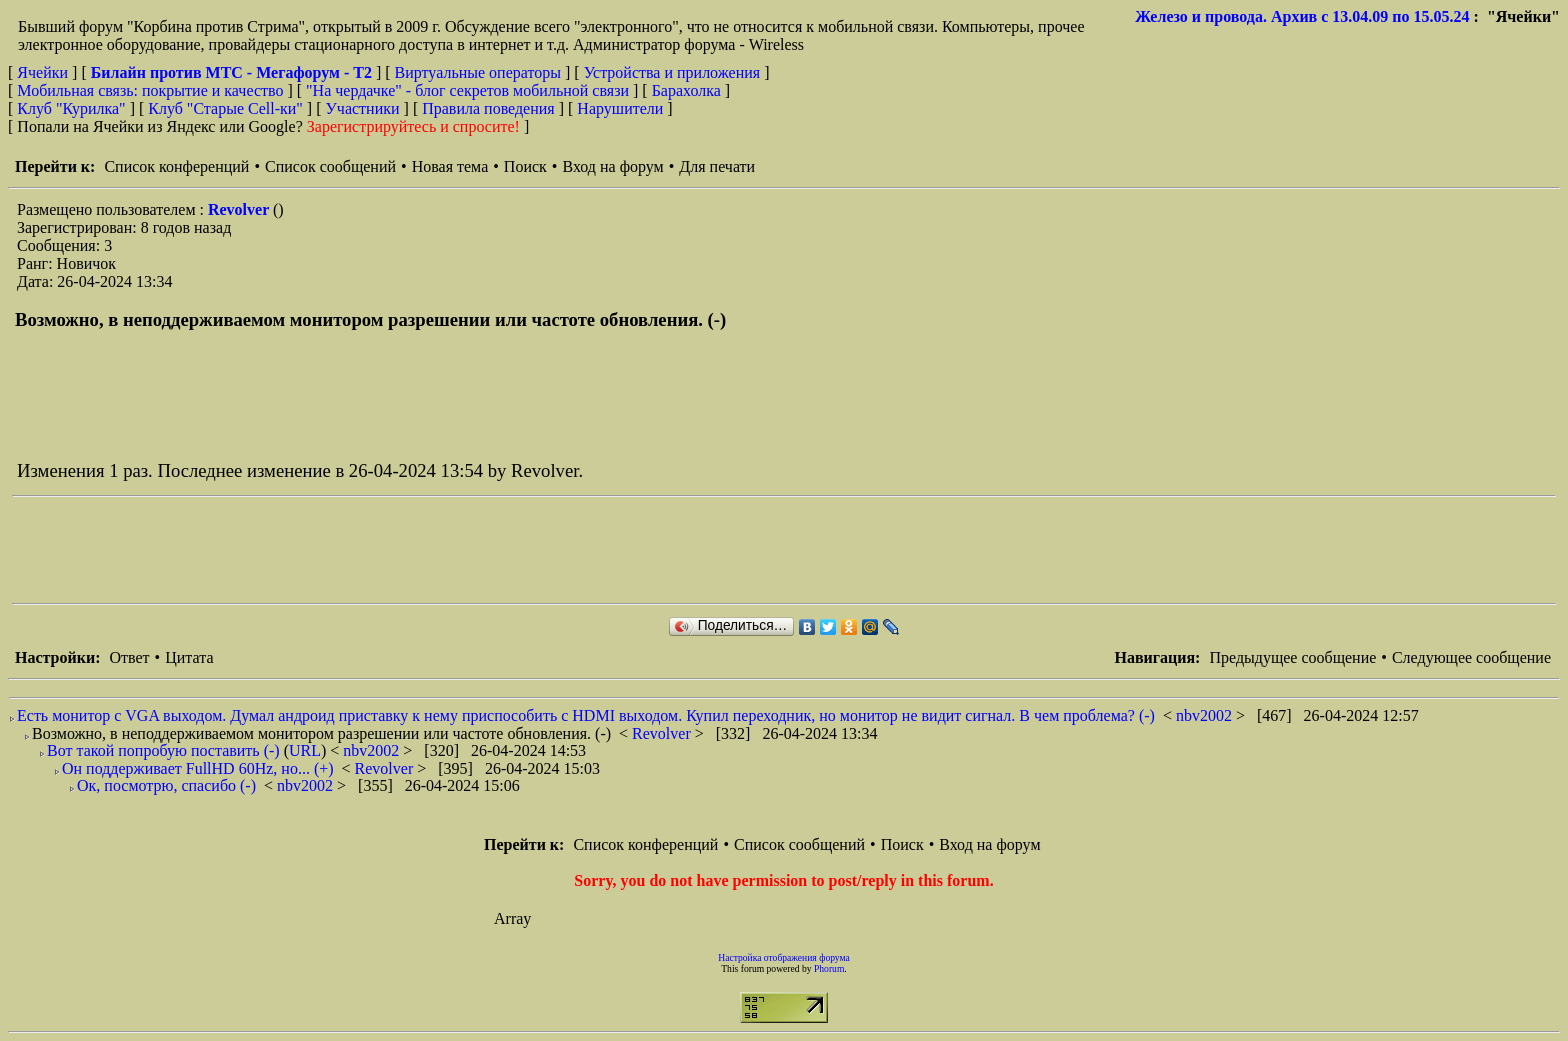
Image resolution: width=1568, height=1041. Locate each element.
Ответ (129, 657)
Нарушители (620, 108)
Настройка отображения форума (784, 957)
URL (305, 750)
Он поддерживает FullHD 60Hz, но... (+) (198, 768)
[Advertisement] (376, 550)
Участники (363, 108)
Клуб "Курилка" (71, 108)
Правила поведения (488, 108)
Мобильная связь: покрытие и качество (150, 90)
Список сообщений (330, 166)
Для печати (717, 166)
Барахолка (686, 90)
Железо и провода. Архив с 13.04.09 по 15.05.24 (1302, 16)
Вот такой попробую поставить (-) (163, 750)
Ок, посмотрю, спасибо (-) (166, 785)
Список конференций (176, 166)
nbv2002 (1206, 715)
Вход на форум (612, 166)
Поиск (525, 166)
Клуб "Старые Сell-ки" (225, 108)
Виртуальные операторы (478, 72)
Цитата (189, 657)
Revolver (240, 209)
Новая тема (450, 166)
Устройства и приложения (672, 72)
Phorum (829, 968)
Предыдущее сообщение (1292, 657)
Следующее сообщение (1471, 657)
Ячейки (44, 72)
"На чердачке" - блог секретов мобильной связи (467, 90)
